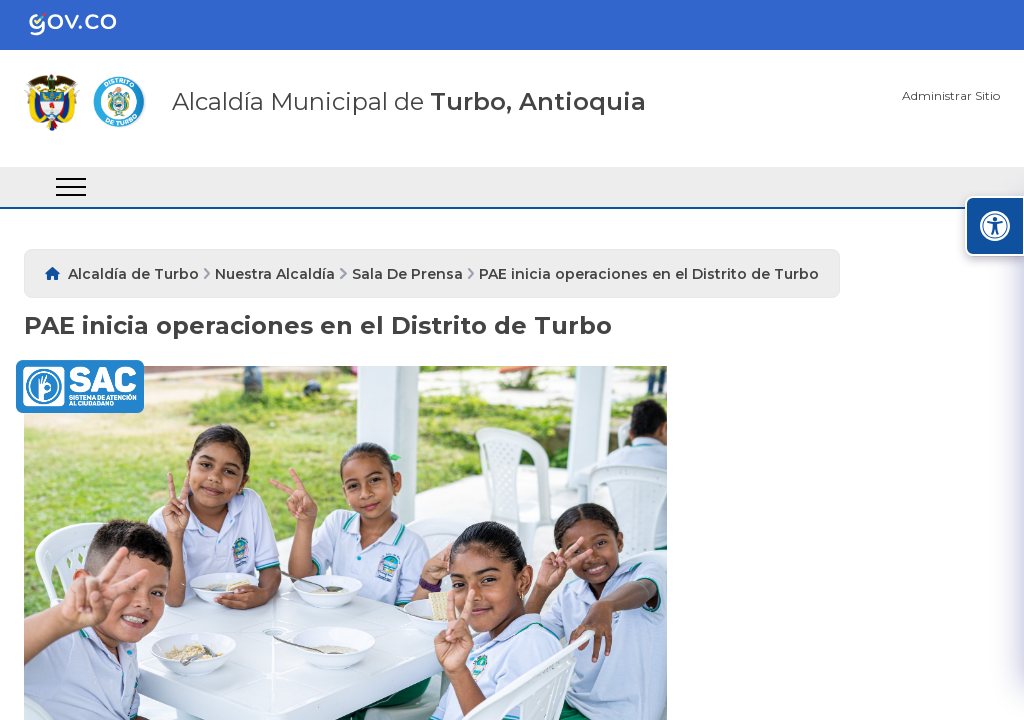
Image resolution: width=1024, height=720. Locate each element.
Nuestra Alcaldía (275, 274)
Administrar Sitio (951, 95)
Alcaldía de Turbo (133, 274)
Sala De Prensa (407, 274)
